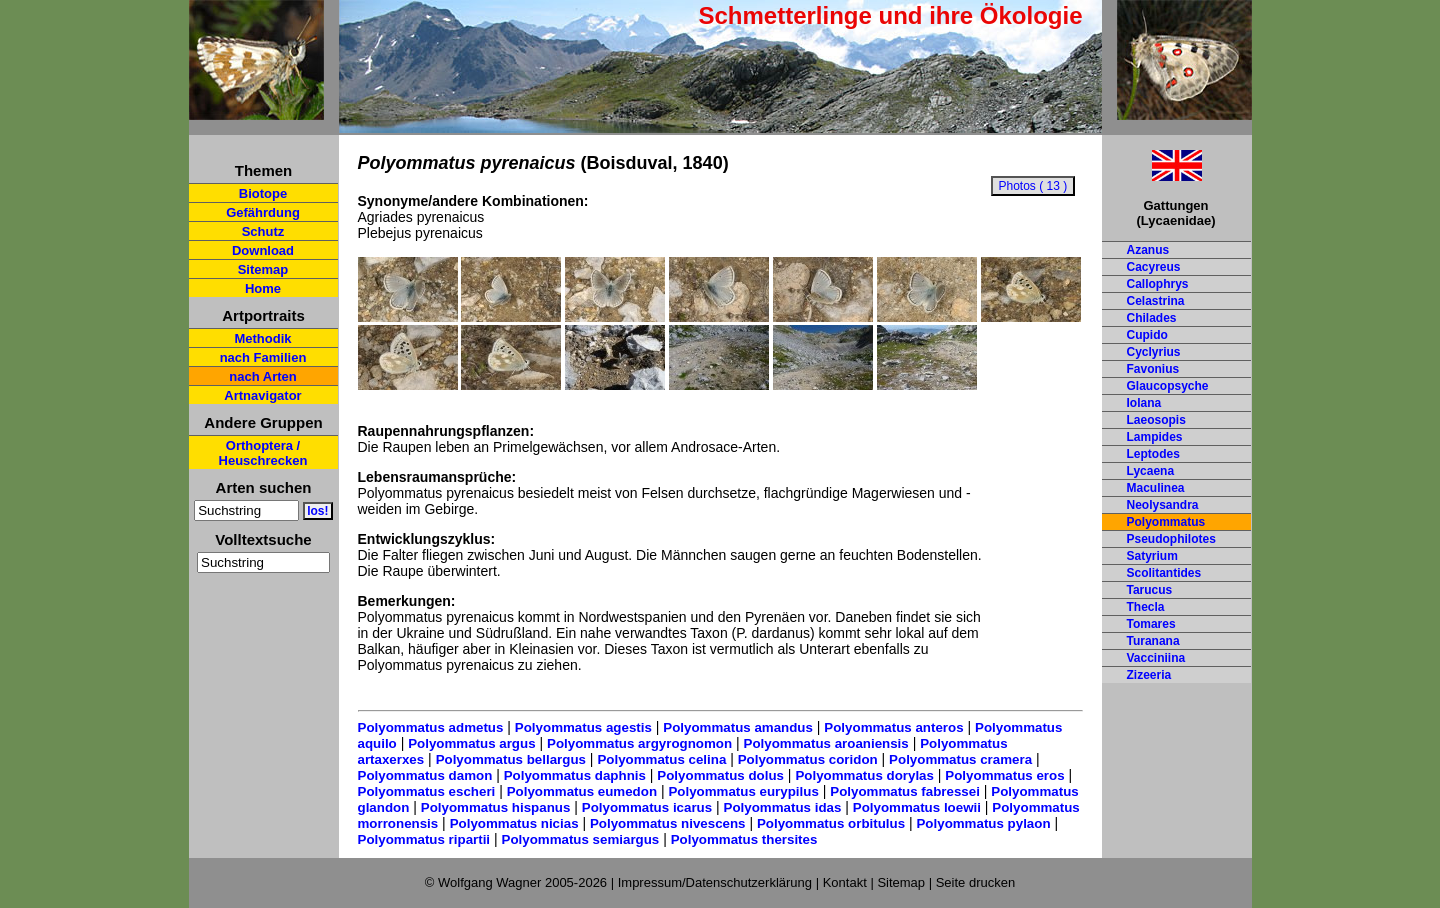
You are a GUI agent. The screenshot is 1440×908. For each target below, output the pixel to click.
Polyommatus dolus (720, 775)
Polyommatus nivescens (668, 823)
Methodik (262, 338)
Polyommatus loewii (917, 807)
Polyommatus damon (425, 775)
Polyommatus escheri (427, 791)
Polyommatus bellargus (511, 759)
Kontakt (845, 882)
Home (263, 288)
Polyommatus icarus (647, 807)
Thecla (1146, 607)
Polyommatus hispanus (496, 807)
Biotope (263, 193)
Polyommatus (1166, 522)
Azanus (1148, 250)
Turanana (1153, 641)
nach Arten (262, 376)
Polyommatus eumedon (582, 791)
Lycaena (1151, 471)
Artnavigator (262, 395)
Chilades (1152, 318)
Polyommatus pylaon (983, 823)
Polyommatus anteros (893, 727)
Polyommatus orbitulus (831, 823)
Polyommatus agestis (583, 727)
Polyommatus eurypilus (743, 791)
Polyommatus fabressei (905, 791)
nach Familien (263, 357)
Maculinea (1156, 488)
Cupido (1147, 335)
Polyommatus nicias (514, 823)
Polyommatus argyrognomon (639, 743)
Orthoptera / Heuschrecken (263, 453)
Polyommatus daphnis (575, 775)
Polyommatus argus (471, 743)
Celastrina (1156, 301)
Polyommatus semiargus (581, 839)
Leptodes (1153, 454)
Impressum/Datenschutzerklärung (715, 882)
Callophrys (1158, 284)
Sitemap (263, 269)
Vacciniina (1156, 658)
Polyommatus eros (1004, 775)
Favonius (1153, 369)
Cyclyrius (1154, 352)
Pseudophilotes (1171, 539)
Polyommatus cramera (960, 759)
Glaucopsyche (1168, 386)
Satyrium (1152, 556)
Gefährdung (263, 212)
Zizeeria (1149, 675)
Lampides (1155, 437)
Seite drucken (976, 882)
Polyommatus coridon (808, 759)
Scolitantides (1164, 573)
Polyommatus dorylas (864, 775)
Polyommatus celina (661, 759)
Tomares (1151, 624)
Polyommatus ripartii (424, 839)
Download (263, 250)
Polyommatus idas (783, 807)
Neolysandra (1163, 505)
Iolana (1144, 403)
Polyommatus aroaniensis (826, 743)
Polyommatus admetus (431, 727)
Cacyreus (1154, 267)
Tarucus (1150, 590)
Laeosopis (1156, 420)
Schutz (263, 231)
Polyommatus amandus (738, 727)
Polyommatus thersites (744, 839)
